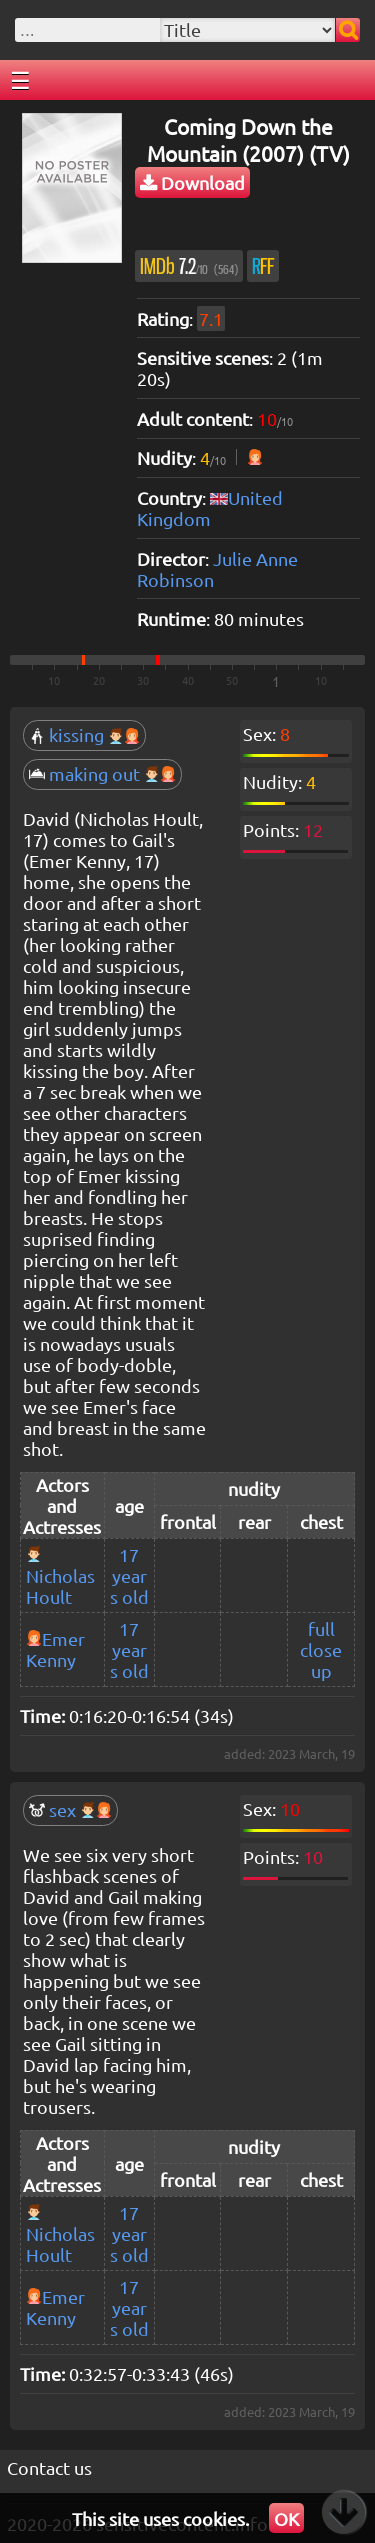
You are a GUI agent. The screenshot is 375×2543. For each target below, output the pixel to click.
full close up (321, 1649)
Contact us (49, 2467)
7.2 (189, 266)
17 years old (129, 1575)
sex (70, 1809)
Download (192, 182)
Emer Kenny (55, 1649)
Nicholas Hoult (60, 1586)
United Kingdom (210, 508)
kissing (84, 734)
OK (286, 2518)
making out (102, 773)
